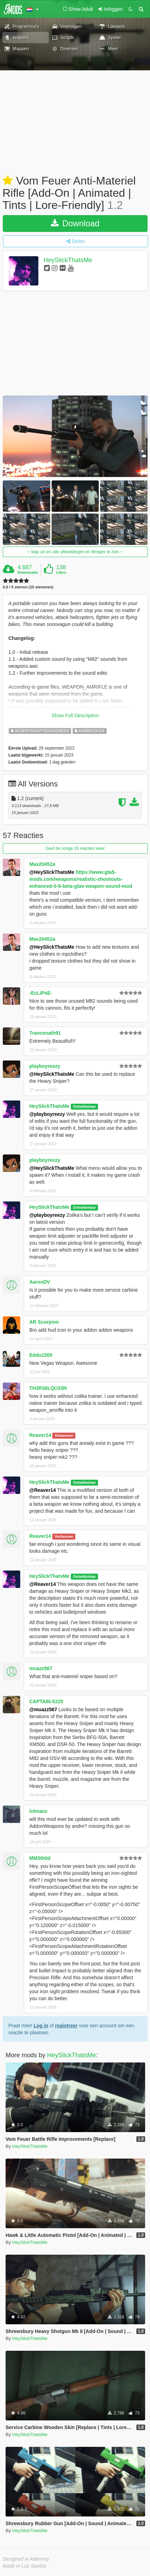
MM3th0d (40, 1858)
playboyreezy (44, 1066)
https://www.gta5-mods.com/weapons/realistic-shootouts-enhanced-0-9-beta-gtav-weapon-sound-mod (80, 879)
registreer (66, 2025)
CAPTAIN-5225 (46, 1701)
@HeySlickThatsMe (51, 872)
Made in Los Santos (24, 2566)
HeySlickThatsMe (68, 260)
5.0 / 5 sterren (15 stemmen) (28, 587)
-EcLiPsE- (40, 993)
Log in (40, 2025)
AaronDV (39, 1282)
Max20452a (42, 864)
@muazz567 (43, 1709)
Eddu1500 (40, 1355)
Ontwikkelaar (84, 1106)
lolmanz (38, 1811)
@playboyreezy (47, 1114)
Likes (61, 572)
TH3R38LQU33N (48, 1388)
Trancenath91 (45, 1033)
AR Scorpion (44, 1322)
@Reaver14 (42, 1490)
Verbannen (63, 1435)
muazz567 (40, 1668)
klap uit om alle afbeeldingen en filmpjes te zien (75, 551)
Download (75, 223)
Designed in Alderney (26, 2559)
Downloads (27, 572)
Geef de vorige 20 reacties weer (75, 848)
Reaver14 (40, 1435)
